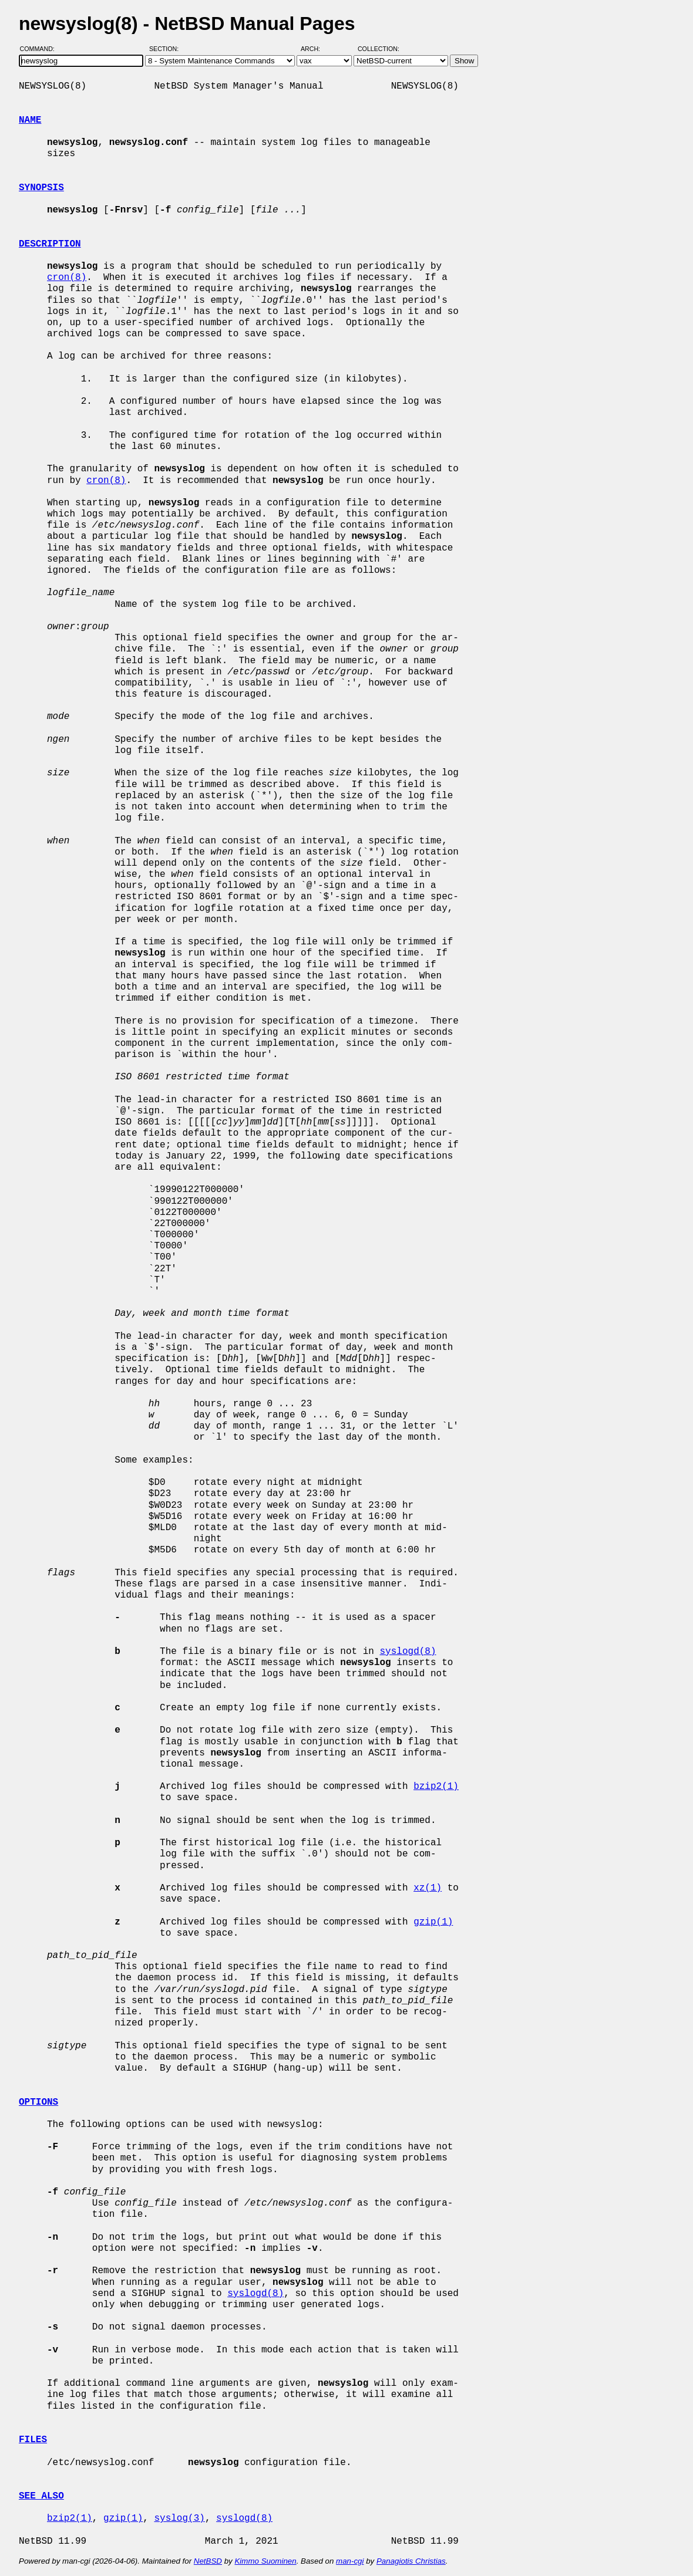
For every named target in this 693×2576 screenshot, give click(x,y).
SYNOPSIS (41, 187)
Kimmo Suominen (265, 2561)
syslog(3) (179, 2518)
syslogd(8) (407, 1651)
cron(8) (66, 277)
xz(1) (427, 1888)
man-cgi (350, 2561)
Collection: (378, 48)
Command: (41, 48)
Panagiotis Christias (411, 2561)
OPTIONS (38, 2102)
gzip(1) (433, 1922)
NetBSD (208, 2561)
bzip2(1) (436, 1786)
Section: (166, 48)
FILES (33, 2439)
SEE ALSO (41, 2496)
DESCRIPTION (50, 244)
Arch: (316, 48)
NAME (30, 120)
